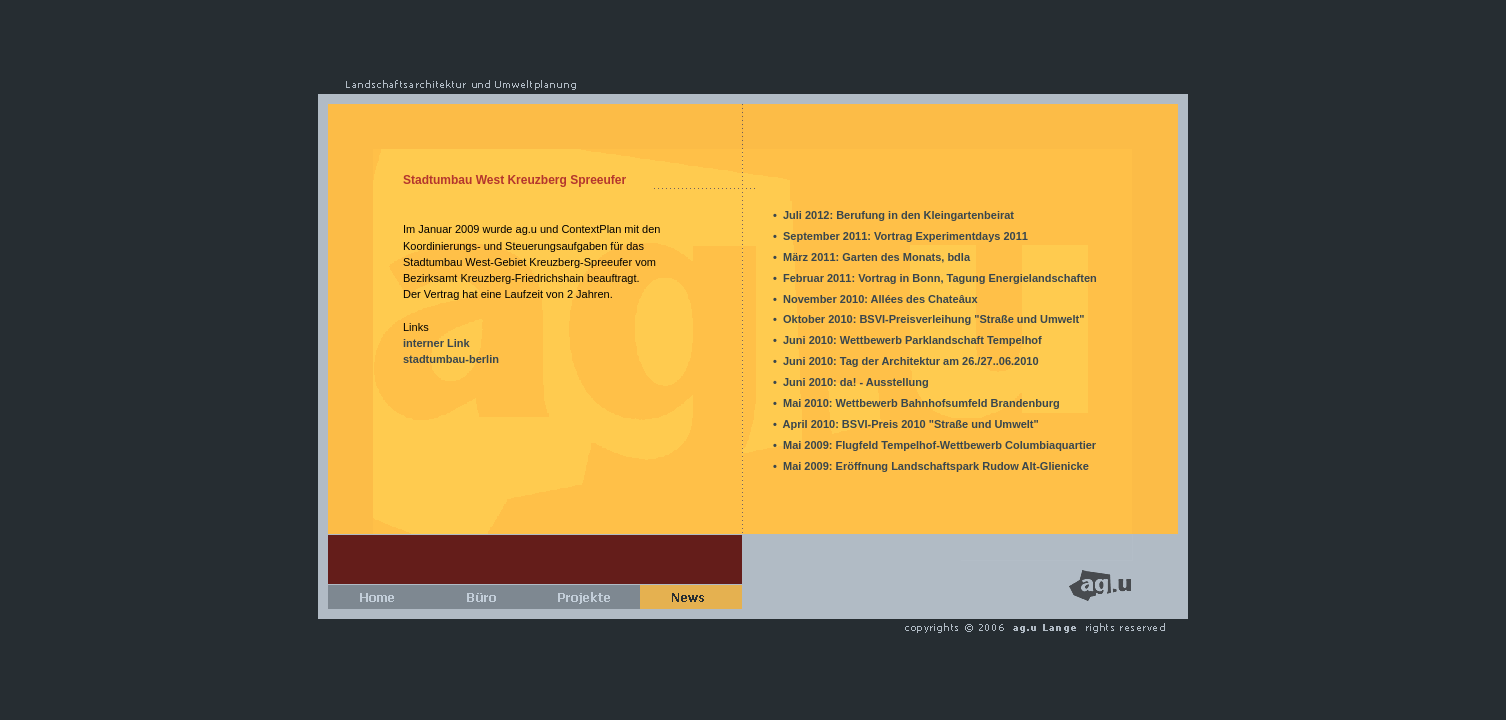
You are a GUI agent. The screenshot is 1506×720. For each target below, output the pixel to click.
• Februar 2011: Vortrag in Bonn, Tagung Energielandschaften (935, 278)
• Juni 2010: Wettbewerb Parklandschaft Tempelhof (907, 340)
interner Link (436, 343)
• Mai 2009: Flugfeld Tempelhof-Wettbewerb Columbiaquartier (934, 445)
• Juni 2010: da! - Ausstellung (851, 382)
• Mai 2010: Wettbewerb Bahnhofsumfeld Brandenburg (916, 403)
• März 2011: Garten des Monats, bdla (871, 257)
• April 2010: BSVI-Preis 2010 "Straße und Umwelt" (906, 424)
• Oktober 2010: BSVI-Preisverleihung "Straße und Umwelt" (928, 319)
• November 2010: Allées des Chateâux (875, 299)
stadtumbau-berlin (451, 359)
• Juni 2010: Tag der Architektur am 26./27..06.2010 (906, 361)
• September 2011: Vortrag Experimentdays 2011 (900, 236)
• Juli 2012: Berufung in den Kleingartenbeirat (893, 215)
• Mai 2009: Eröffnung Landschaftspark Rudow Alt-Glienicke (931, 466)
